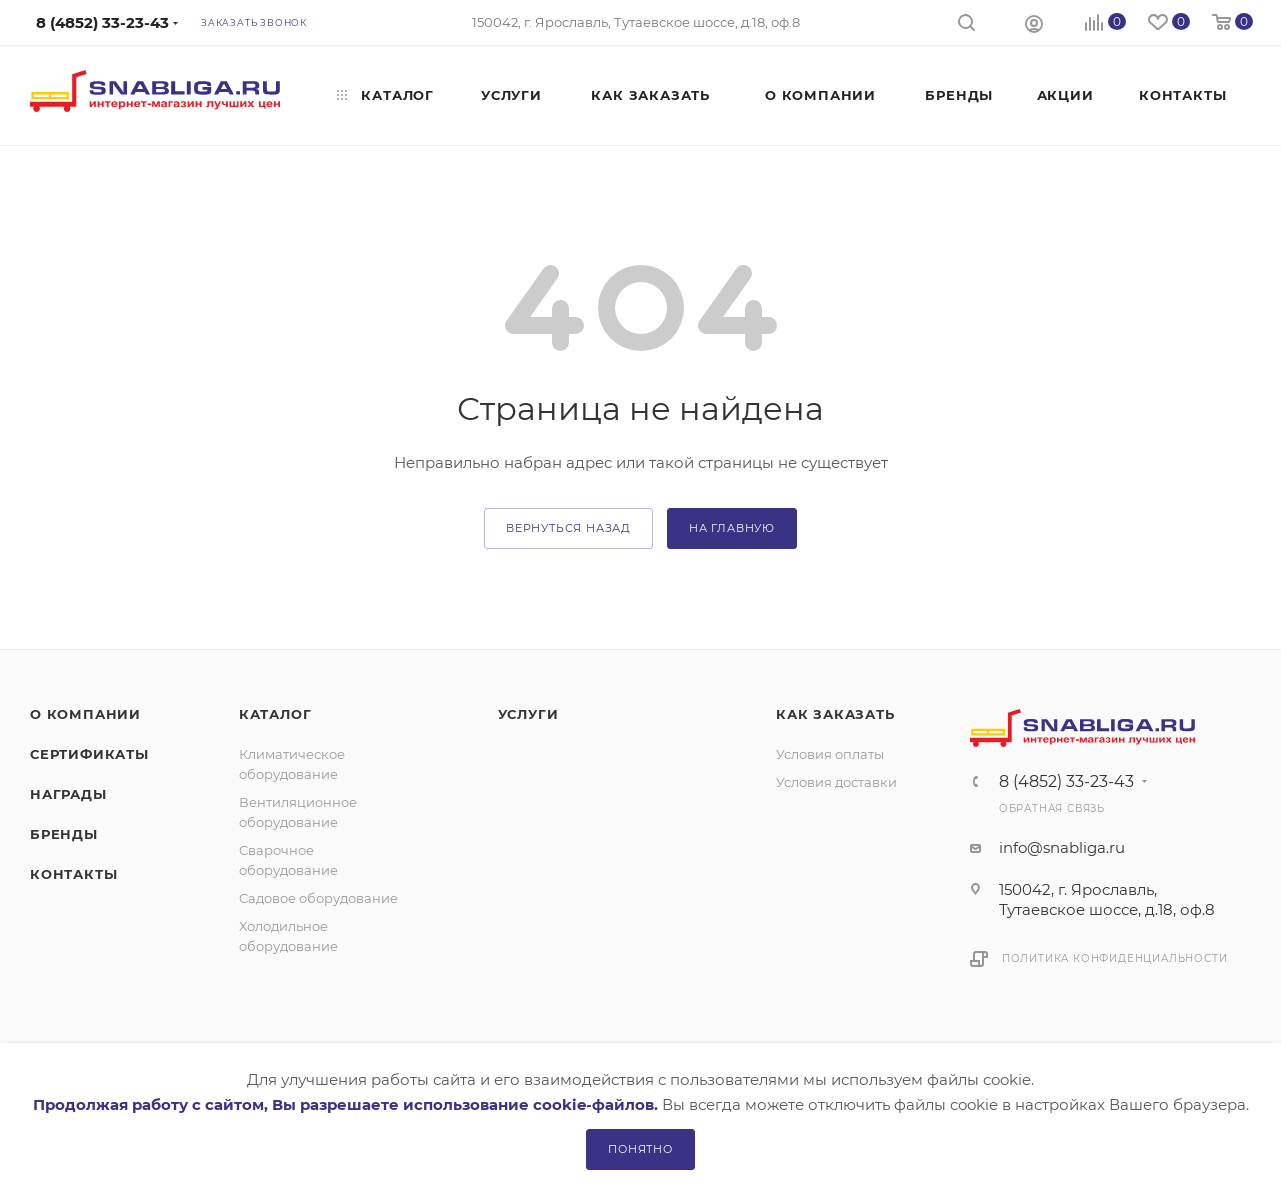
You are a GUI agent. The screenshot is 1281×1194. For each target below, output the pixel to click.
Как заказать (835, 714)
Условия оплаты (830, 754)
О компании (85, 714)
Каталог (275, 714)
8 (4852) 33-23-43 (1066, 782)
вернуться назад (568, 528)
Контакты (73, 874)
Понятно (640, 1149)
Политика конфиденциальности (1115, 958)
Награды (68, 794)
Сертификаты (89, 754)
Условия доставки (836, 782)
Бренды (64, 834)
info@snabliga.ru (1062, 847)
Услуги (528, 714)
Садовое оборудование (318, 898)
